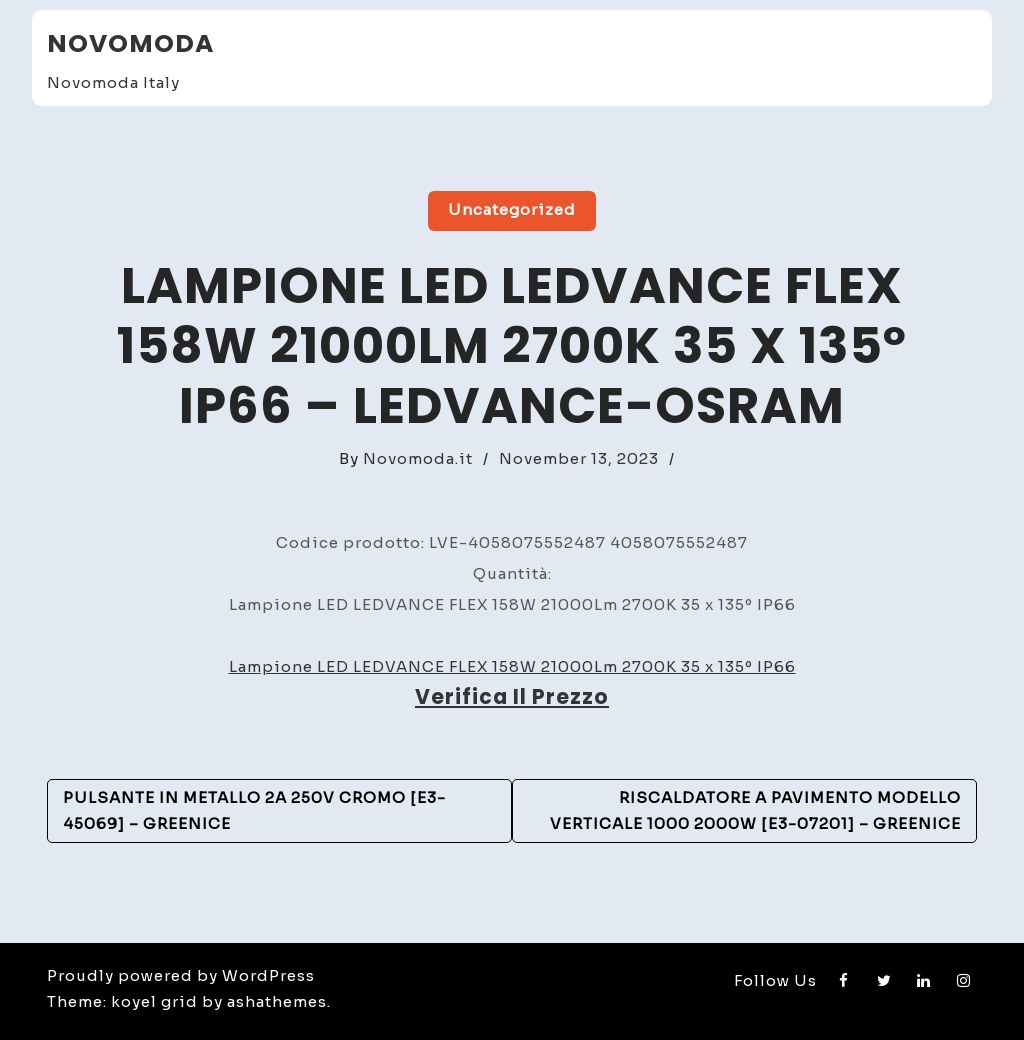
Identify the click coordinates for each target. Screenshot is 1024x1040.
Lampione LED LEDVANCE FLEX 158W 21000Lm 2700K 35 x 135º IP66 (512, 666)
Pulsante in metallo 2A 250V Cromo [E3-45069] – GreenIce (254, 810)
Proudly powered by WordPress (181, 975)
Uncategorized (512, 209)
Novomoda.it (418, 458)
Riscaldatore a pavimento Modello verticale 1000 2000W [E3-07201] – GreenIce (755, 810)
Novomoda (130, 43)
